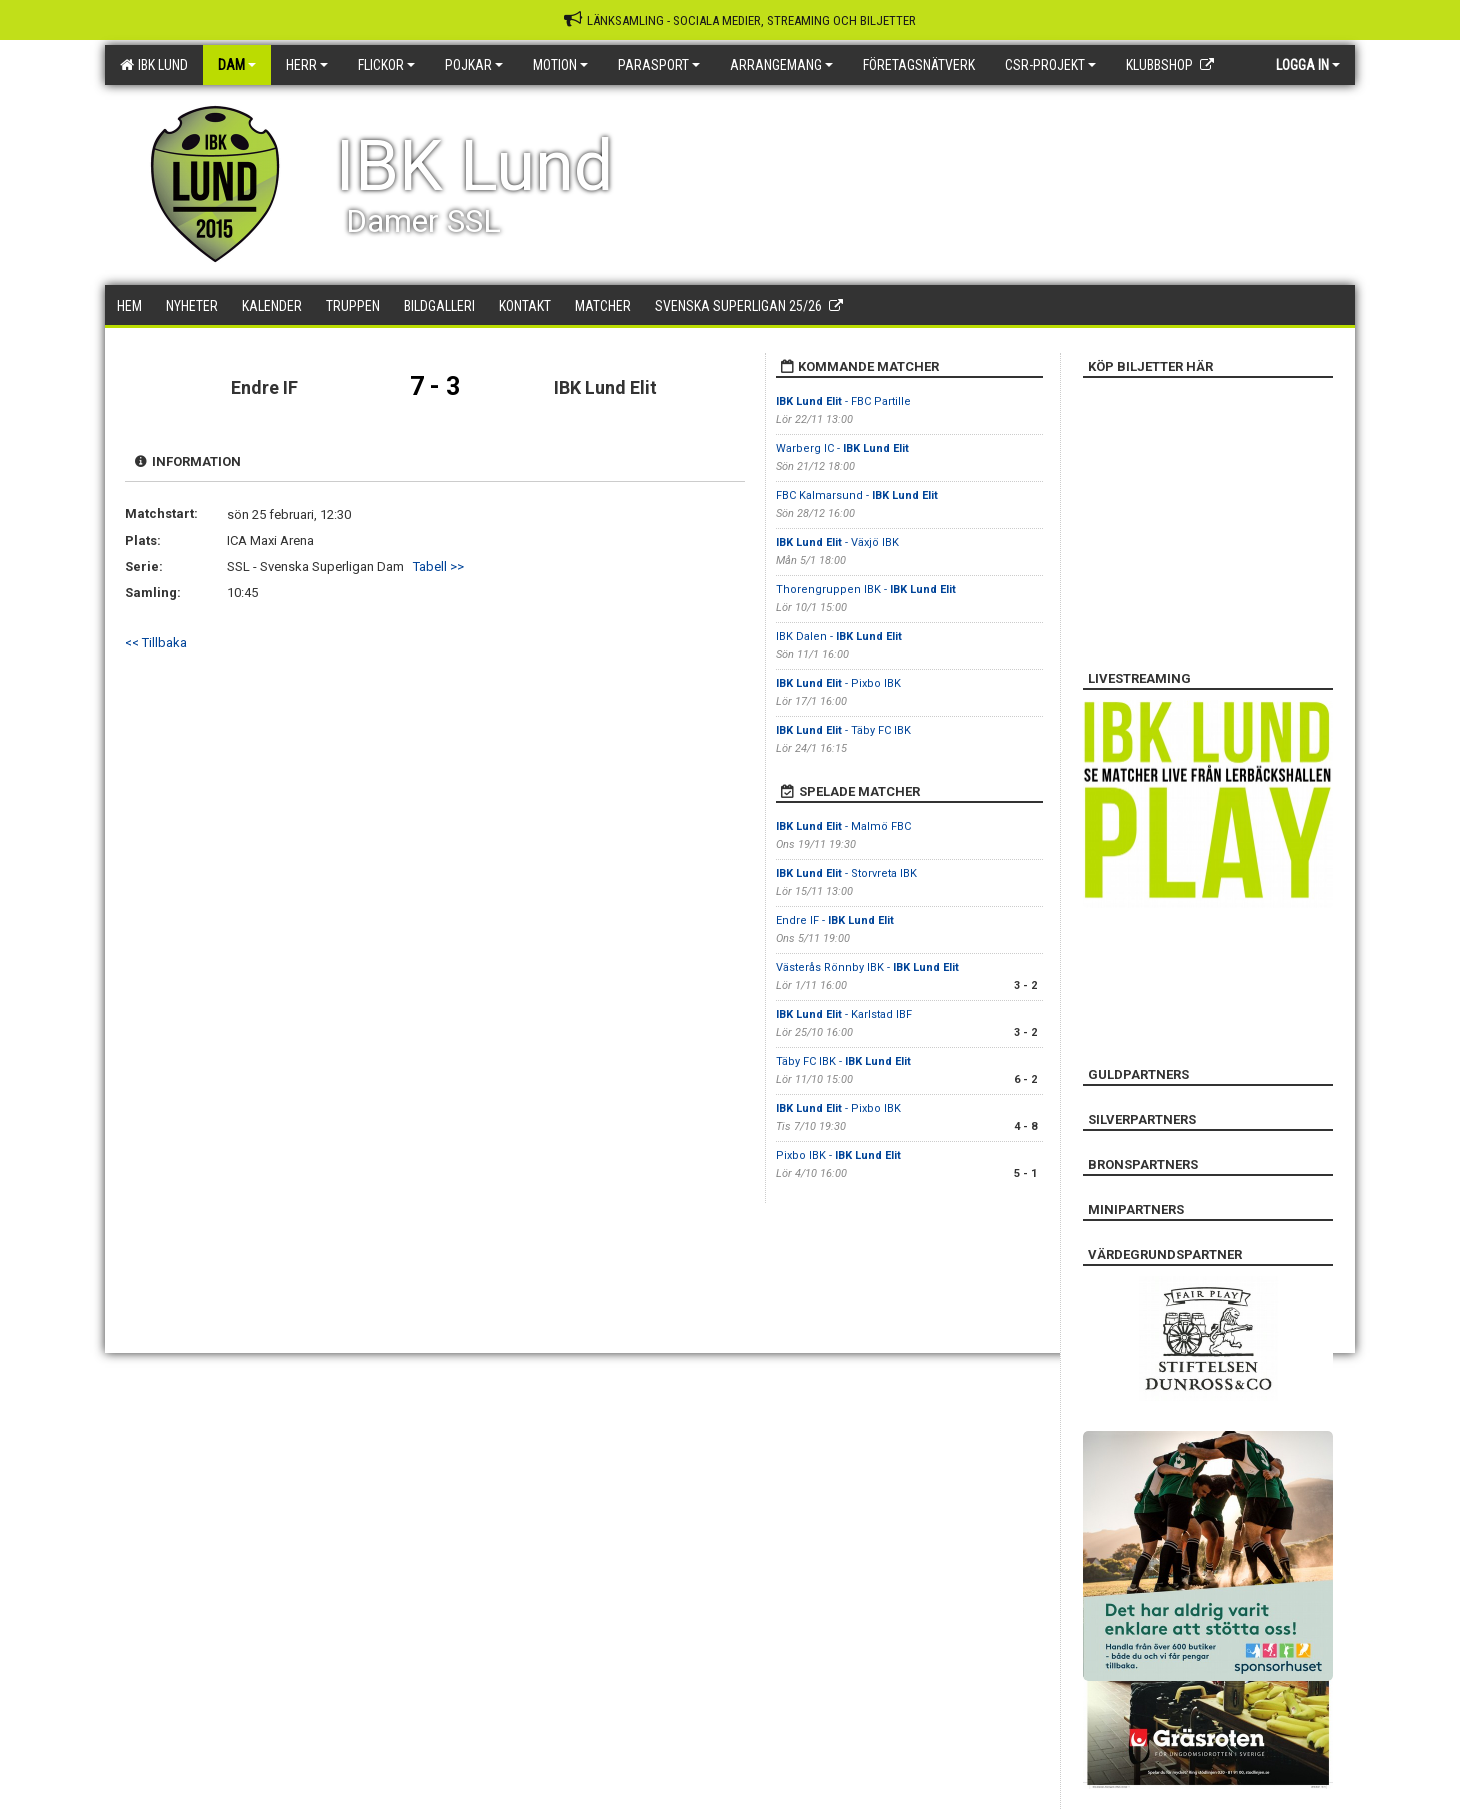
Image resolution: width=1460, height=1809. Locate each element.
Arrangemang (781, 65)
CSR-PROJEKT (1050, 65)
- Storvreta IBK (846, 873)
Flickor (386, 65)
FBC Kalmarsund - (857, 495)
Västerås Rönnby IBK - (867, 967)
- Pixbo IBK (838, 683)
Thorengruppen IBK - (866, 589)
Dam (237, 65)
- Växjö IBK (837, 542)
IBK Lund (154, 65)
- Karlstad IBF (844, 1014)
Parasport (659, 65)
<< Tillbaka (156, 642)
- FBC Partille (843, 401)
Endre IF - (835, 920)
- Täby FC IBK (843, 730)
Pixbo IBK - (838, 1155)
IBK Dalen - (839, 636)
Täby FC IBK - (843, 1061)
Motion (560, 65)
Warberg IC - (842, 448)
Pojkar (474, 65)
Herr (307, 65)
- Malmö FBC (843, 826)
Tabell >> (438, 566)
